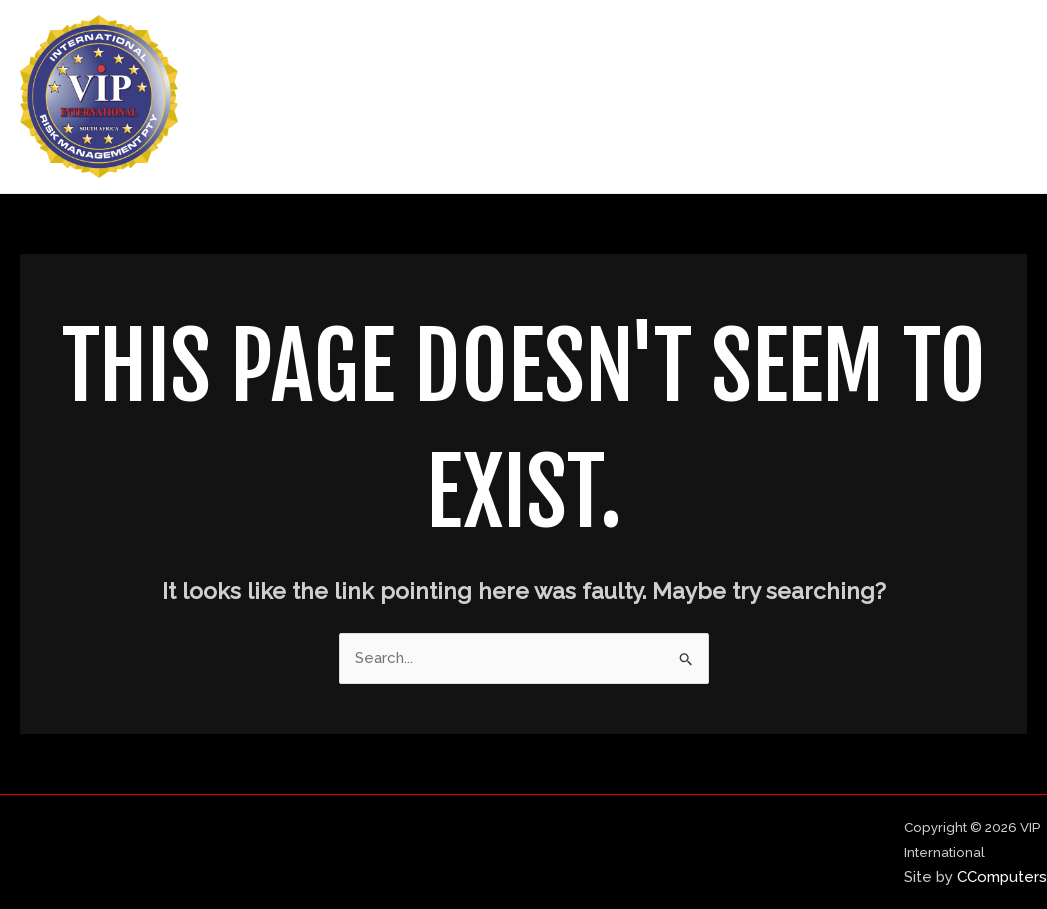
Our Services (832, 97)
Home (612, 97)
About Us (709, 97)
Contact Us (964, 97)
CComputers (1002, 877)
